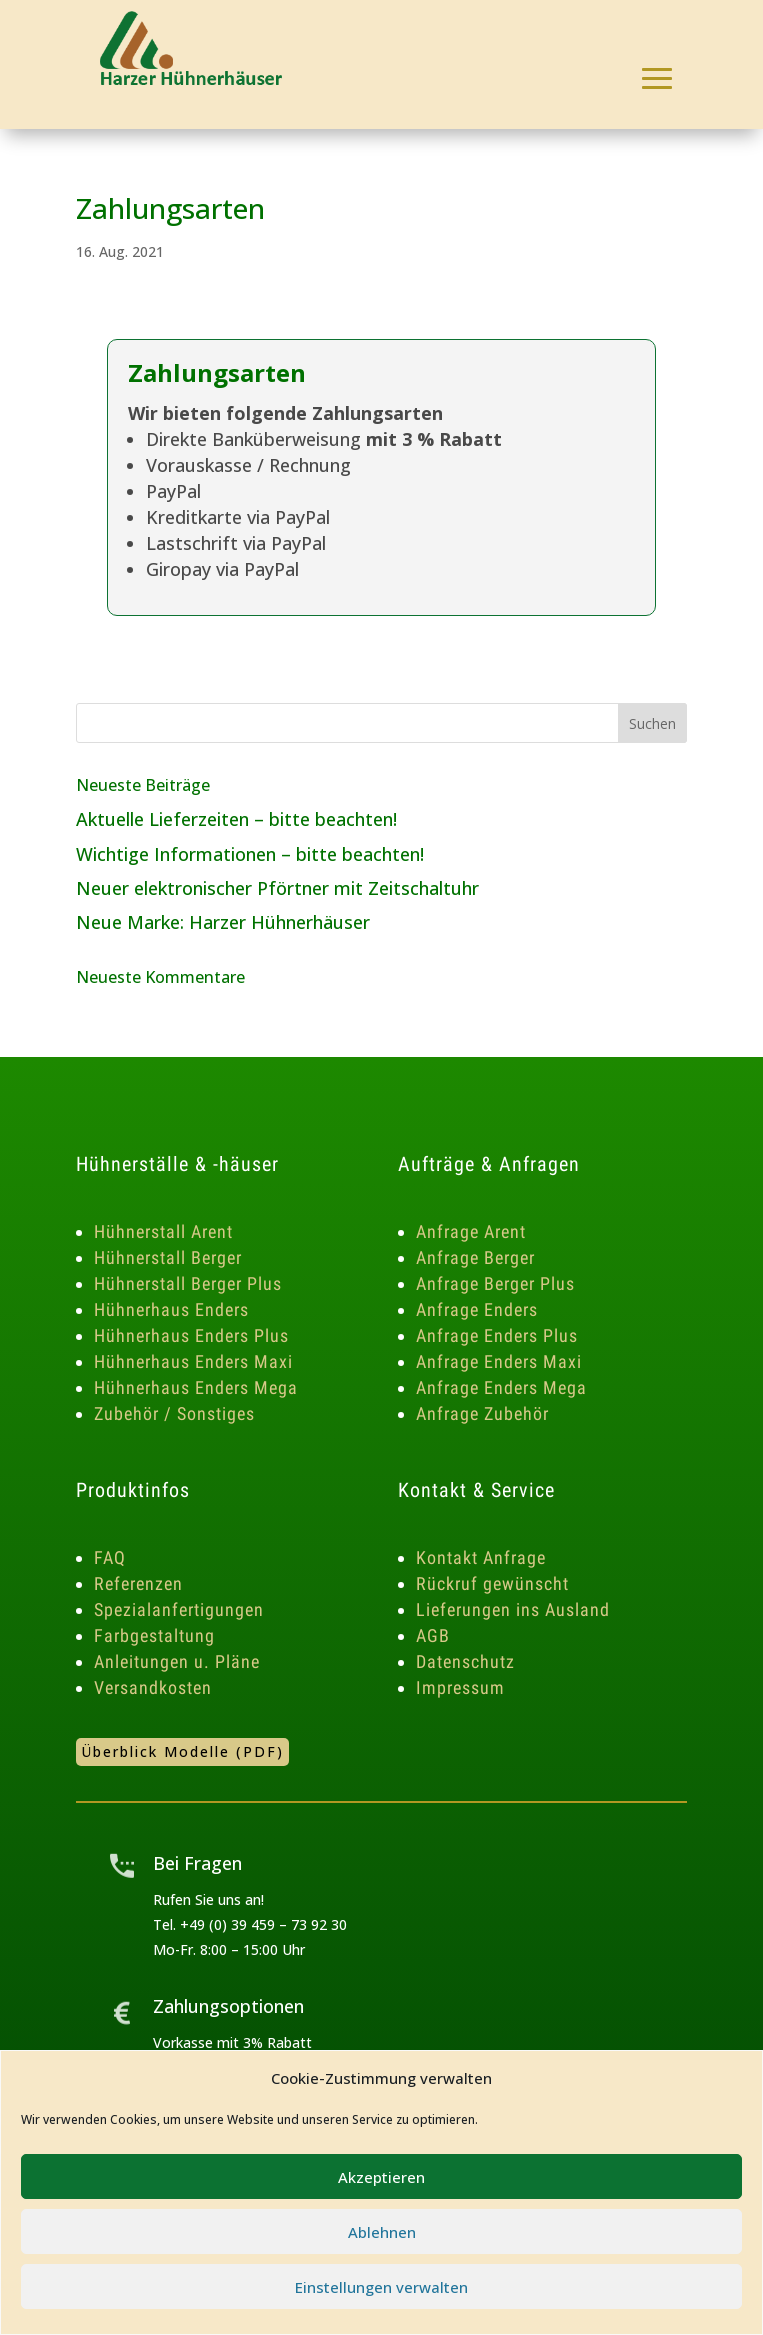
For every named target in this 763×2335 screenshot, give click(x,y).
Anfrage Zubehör (482, 1413)
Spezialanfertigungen (179, 1609)
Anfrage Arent (471, 1231)
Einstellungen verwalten (381, 2287)
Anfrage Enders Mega (501, 1387)
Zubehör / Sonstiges (174, 1413)
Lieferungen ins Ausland (513, 1609)
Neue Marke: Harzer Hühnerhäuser (223, 922)
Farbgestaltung (154, 1635)
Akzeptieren (381, 2177)
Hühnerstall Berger (168, 1257)
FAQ (110, 1557)
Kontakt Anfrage (481, 1557)
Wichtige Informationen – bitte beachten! (250, 854)
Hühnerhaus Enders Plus (191, 1335)
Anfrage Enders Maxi (499, 1361)
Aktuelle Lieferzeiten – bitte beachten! (236, 819)
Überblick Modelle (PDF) (182, 1751)
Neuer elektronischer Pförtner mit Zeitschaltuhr (277, 888)
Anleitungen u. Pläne (177, 1661)
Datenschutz (465, 1661)
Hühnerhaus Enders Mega (196, 1387)
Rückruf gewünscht (492, 1583)
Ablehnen (382, 2232)
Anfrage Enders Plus (497, 1335)
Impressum (460, 1687)
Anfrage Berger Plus (495, 1283)
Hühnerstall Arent (163, 1231)
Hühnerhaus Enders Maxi (193, 1361)
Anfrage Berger (475, 1257)
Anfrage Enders (477, 1309)
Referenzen (138, 1583)
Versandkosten (153, 1687)
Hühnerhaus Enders (171, 1309)
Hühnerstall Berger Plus (188, 1283)
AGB (433, 1635)
